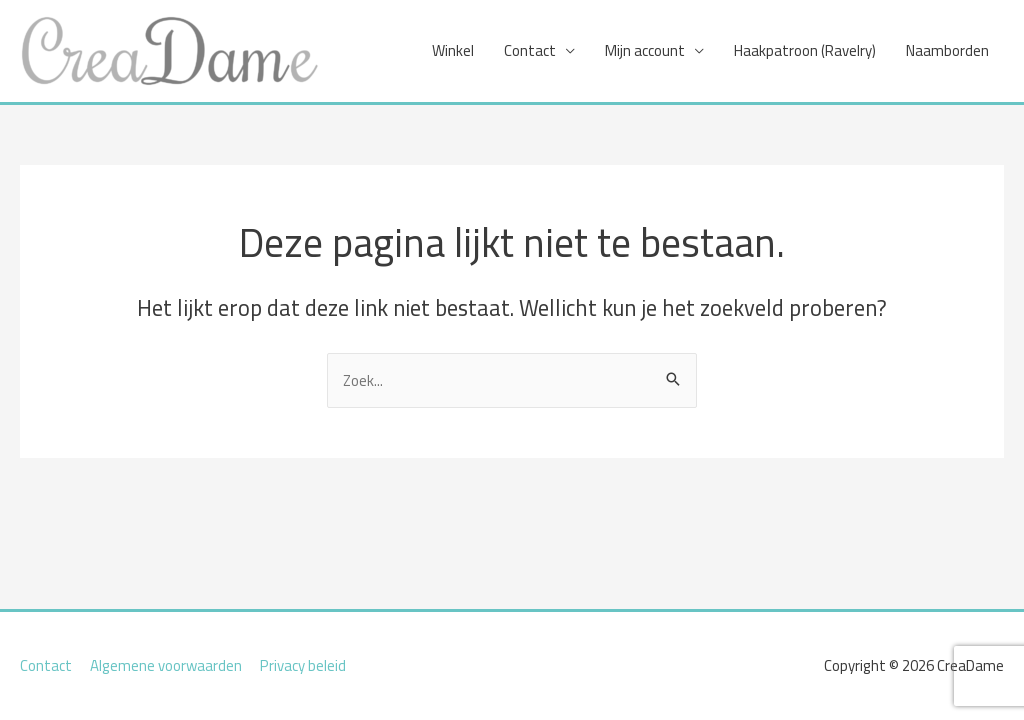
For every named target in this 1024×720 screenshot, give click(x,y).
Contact (530, 50)
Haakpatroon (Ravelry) (805, 50)
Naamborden (947, 50)
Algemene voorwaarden (166, 665)
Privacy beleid (303, 665)
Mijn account (645, 50)
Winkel (453, 50)
